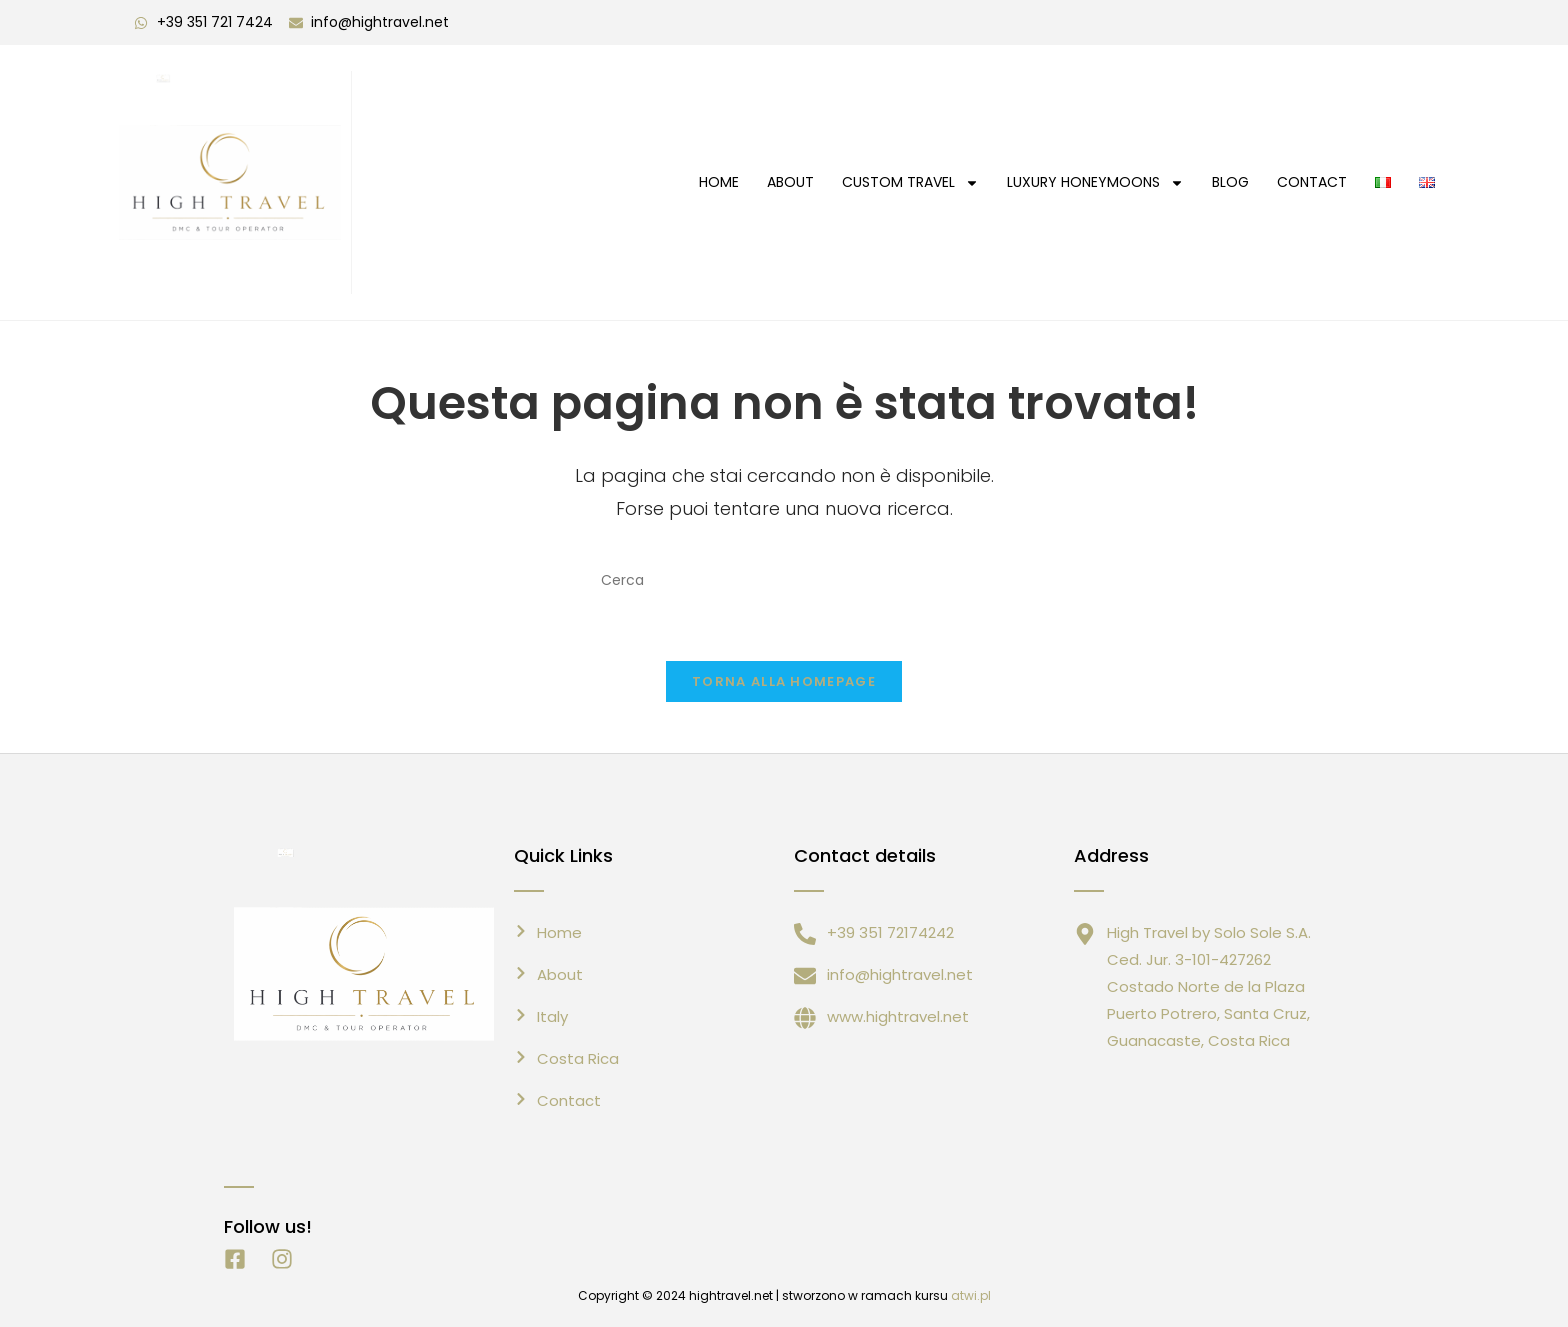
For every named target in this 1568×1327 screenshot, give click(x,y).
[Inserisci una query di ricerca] (784, 580)
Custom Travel (910, 183)
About (790, 182)
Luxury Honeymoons (1095, 183)
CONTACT (1312, 182)
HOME (719, 182)
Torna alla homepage (784, 681)
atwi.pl (971, 1295)
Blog (1230, 182)
